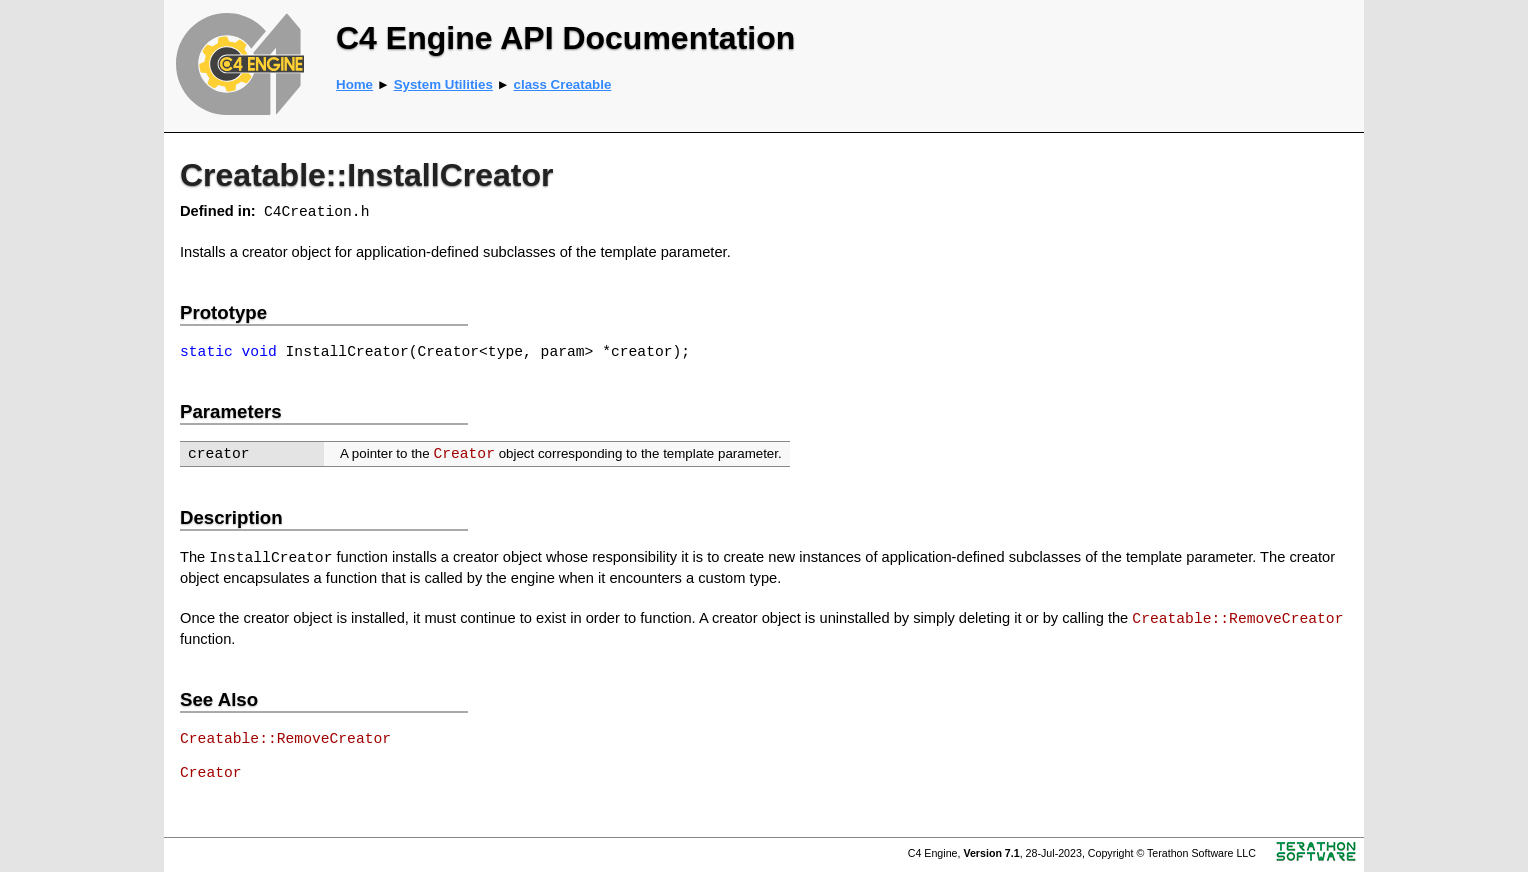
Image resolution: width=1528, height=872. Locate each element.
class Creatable (563, 84)
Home (354, 84)
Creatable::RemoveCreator (1237, 619)
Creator (464, 454)
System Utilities (443, 84)
